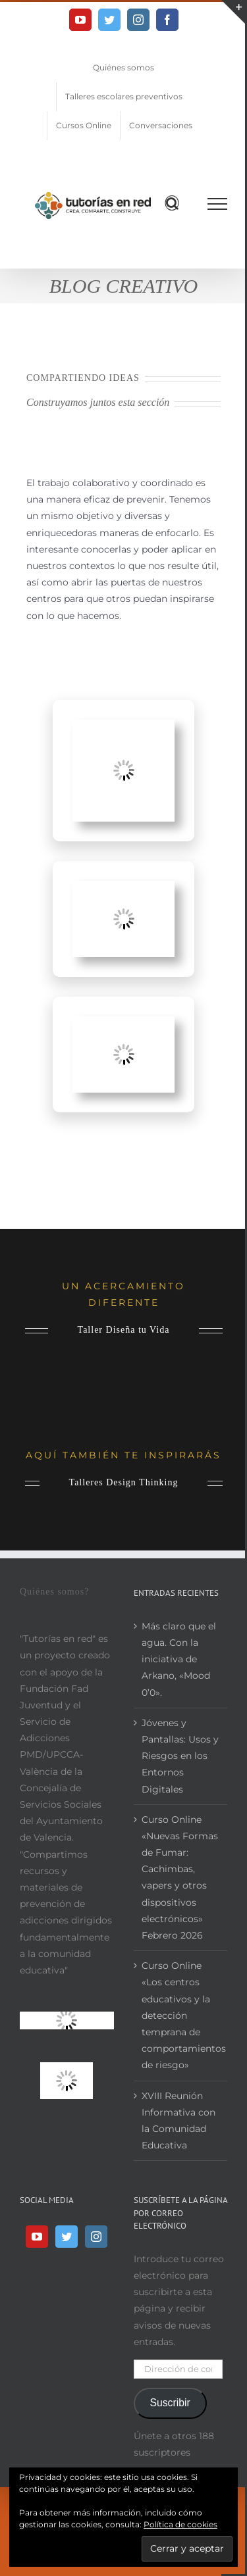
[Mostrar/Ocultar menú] (217, 204)
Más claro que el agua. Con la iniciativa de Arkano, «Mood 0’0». (179, 1659)
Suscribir (170, 2402)
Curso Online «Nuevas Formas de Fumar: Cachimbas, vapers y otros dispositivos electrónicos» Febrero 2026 (180, 1877)
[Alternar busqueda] (172, 203)
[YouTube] (37, 2236)
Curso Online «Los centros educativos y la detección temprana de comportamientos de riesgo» (181, 2015)
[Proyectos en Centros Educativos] (123, 727)
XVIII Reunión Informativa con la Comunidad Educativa (178, 2121)
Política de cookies (180, 2524)
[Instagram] (96, 2236)
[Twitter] (66, 2236)
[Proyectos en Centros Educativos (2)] (123, 1024)
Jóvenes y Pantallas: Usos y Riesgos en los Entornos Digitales (180, 1756)
